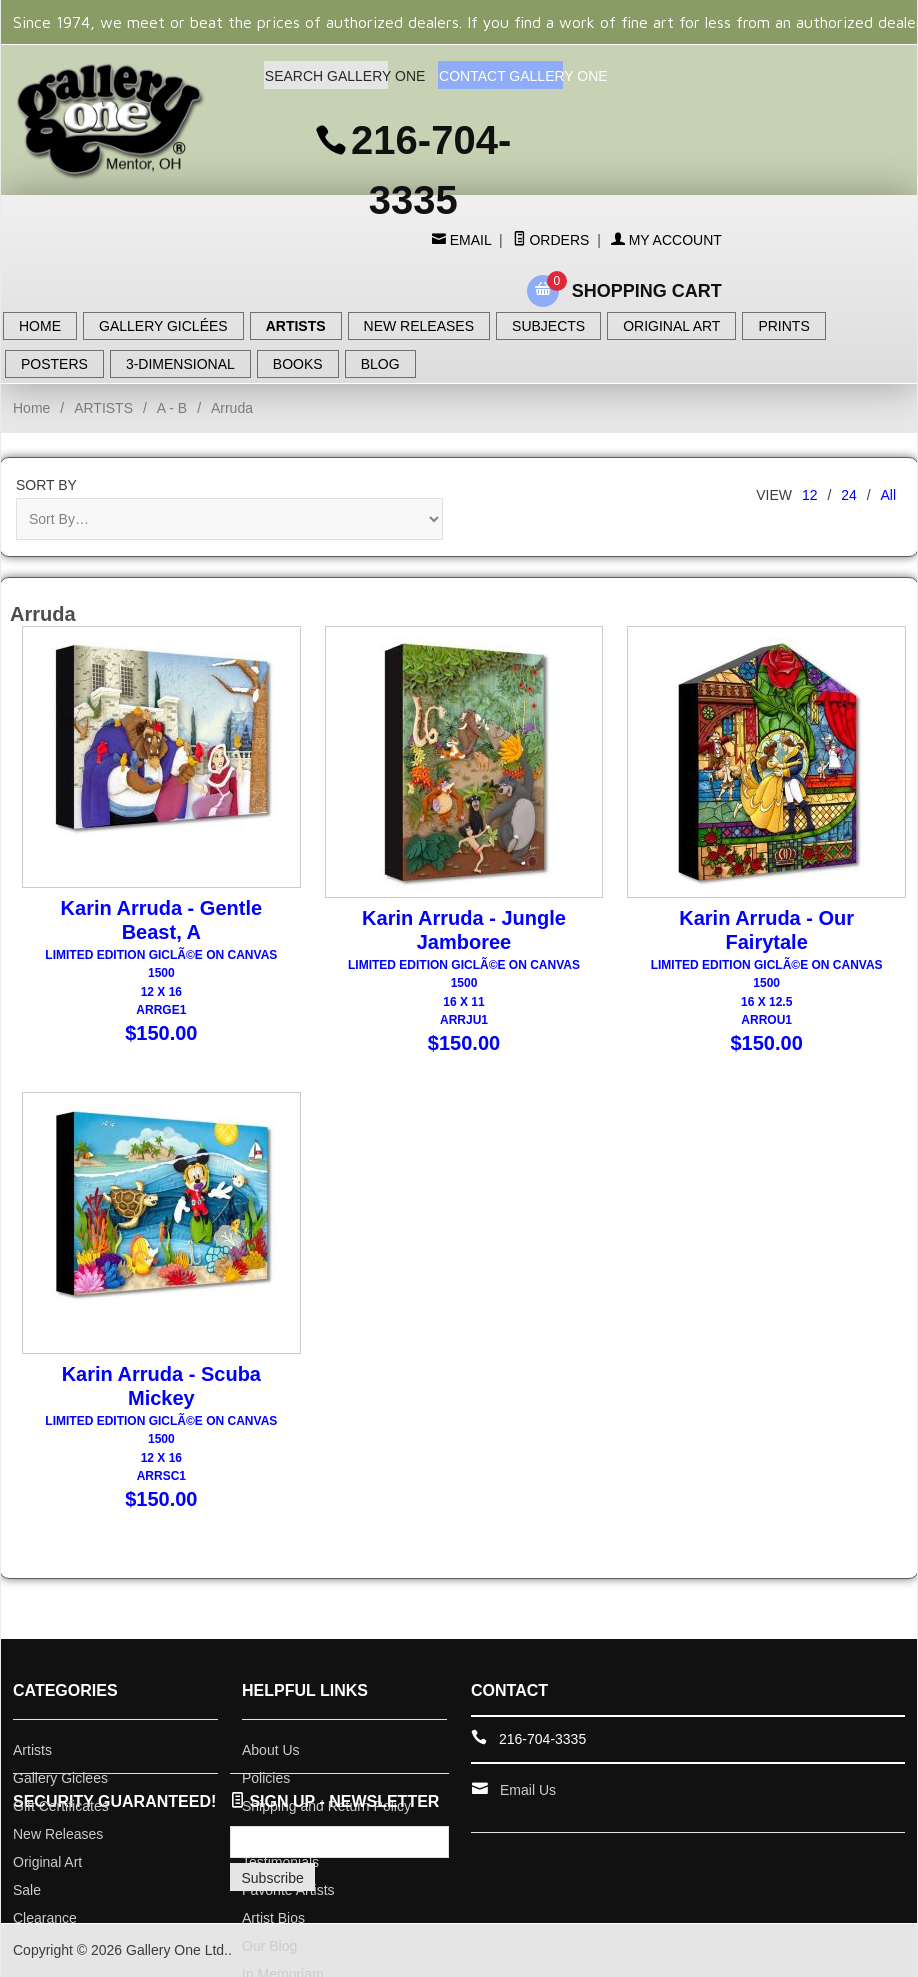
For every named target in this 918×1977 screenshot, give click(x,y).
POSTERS (54, 364)
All (888, 495)
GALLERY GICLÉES (163, 326)
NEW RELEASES (419, 326)
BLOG (380, 364)
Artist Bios (273, 1918)
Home (31, 408)
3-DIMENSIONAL (180, 364)
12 (810, 495)
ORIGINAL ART (671, 326)
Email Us (528, 1790)
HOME (40, 326)
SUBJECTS (548, 326)
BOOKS (298, 364)
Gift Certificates (61, 1806)
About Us (271, 1750)
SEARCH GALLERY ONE (326, 76)
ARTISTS (296, 326)
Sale (27, 1890)
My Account (666, 240)
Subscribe (273, 1878)
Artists (32, 1750)
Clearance (45, 1918)
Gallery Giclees (60, 1778)
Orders (551, 240)
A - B (172, 408)
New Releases (58, 1834)
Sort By (46, 485)
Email (468, 240)
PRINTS (783, 326)
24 (849, 495)
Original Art (47, 1862)
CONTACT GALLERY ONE (500, 76)
